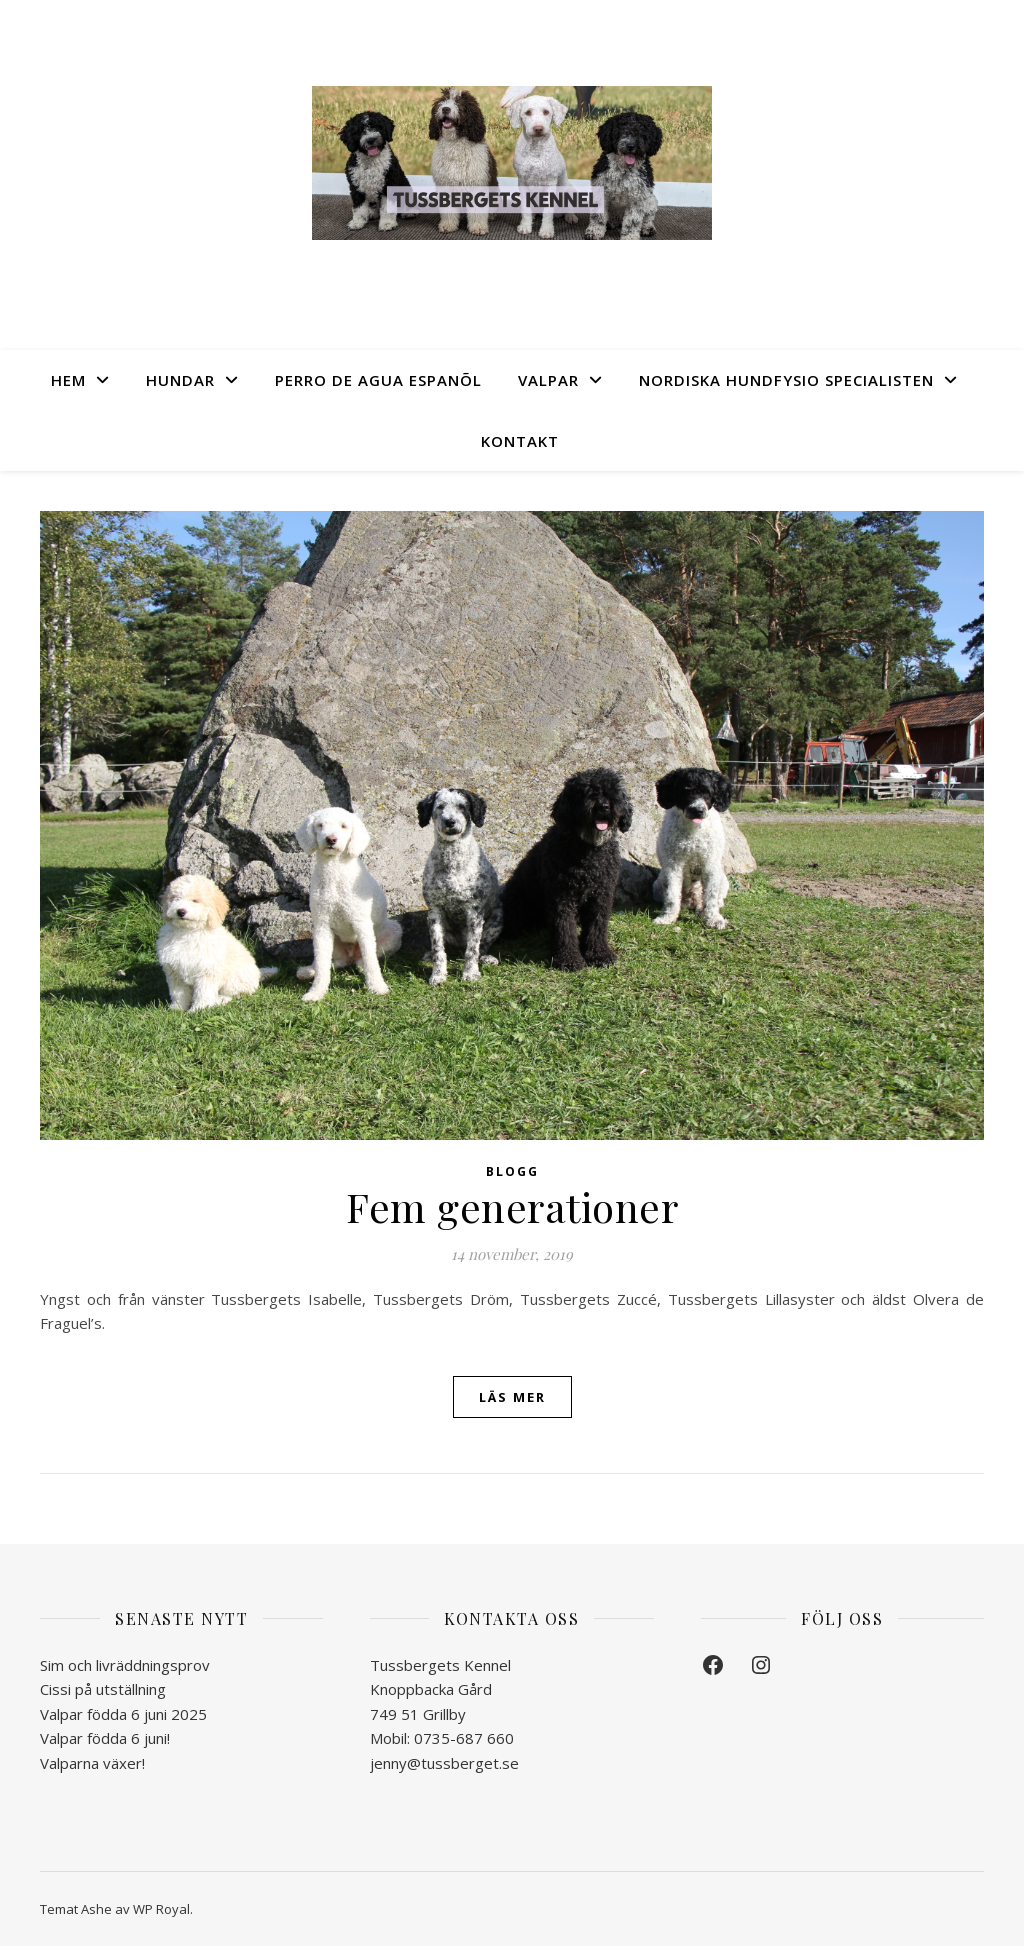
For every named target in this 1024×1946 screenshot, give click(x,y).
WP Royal (161, 1909)
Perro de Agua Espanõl (378, 380)
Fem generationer (512, 1206)
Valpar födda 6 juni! (105, 1738)
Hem (68, 380)
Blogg (512, 1171)
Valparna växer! (92, 1763)
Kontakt (520, 441)
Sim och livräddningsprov (125, 1665)
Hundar (180, 380)
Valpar (548, 380)
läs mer (512, 1397)
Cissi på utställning (103, 1689)
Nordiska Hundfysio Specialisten (786, 380)
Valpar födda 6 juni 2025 (123, 1714)
